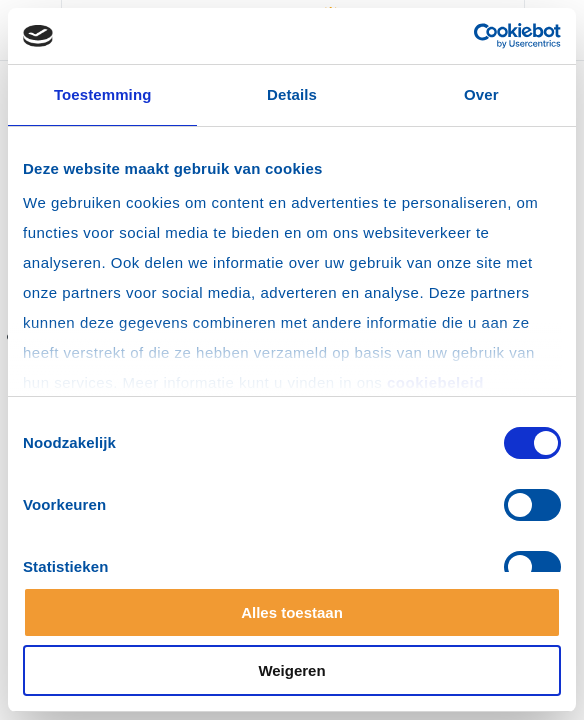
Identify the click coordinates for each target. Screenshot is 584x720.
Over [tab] (481, 94)
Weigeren (291, 670)
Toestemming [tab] (103, 94)
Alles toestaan (292, 612)
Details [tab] (292, 94)
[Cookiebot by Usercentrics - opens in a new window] (473, 36)
